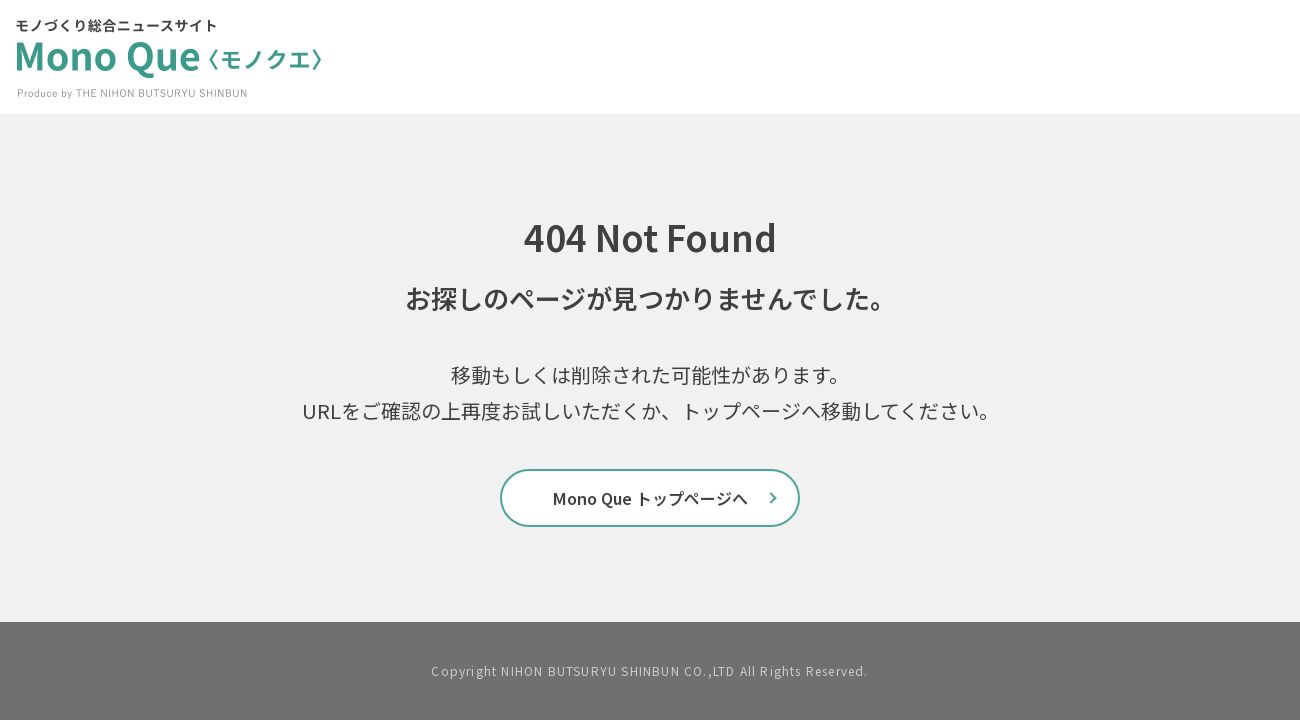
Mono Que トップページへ (650, 498)
